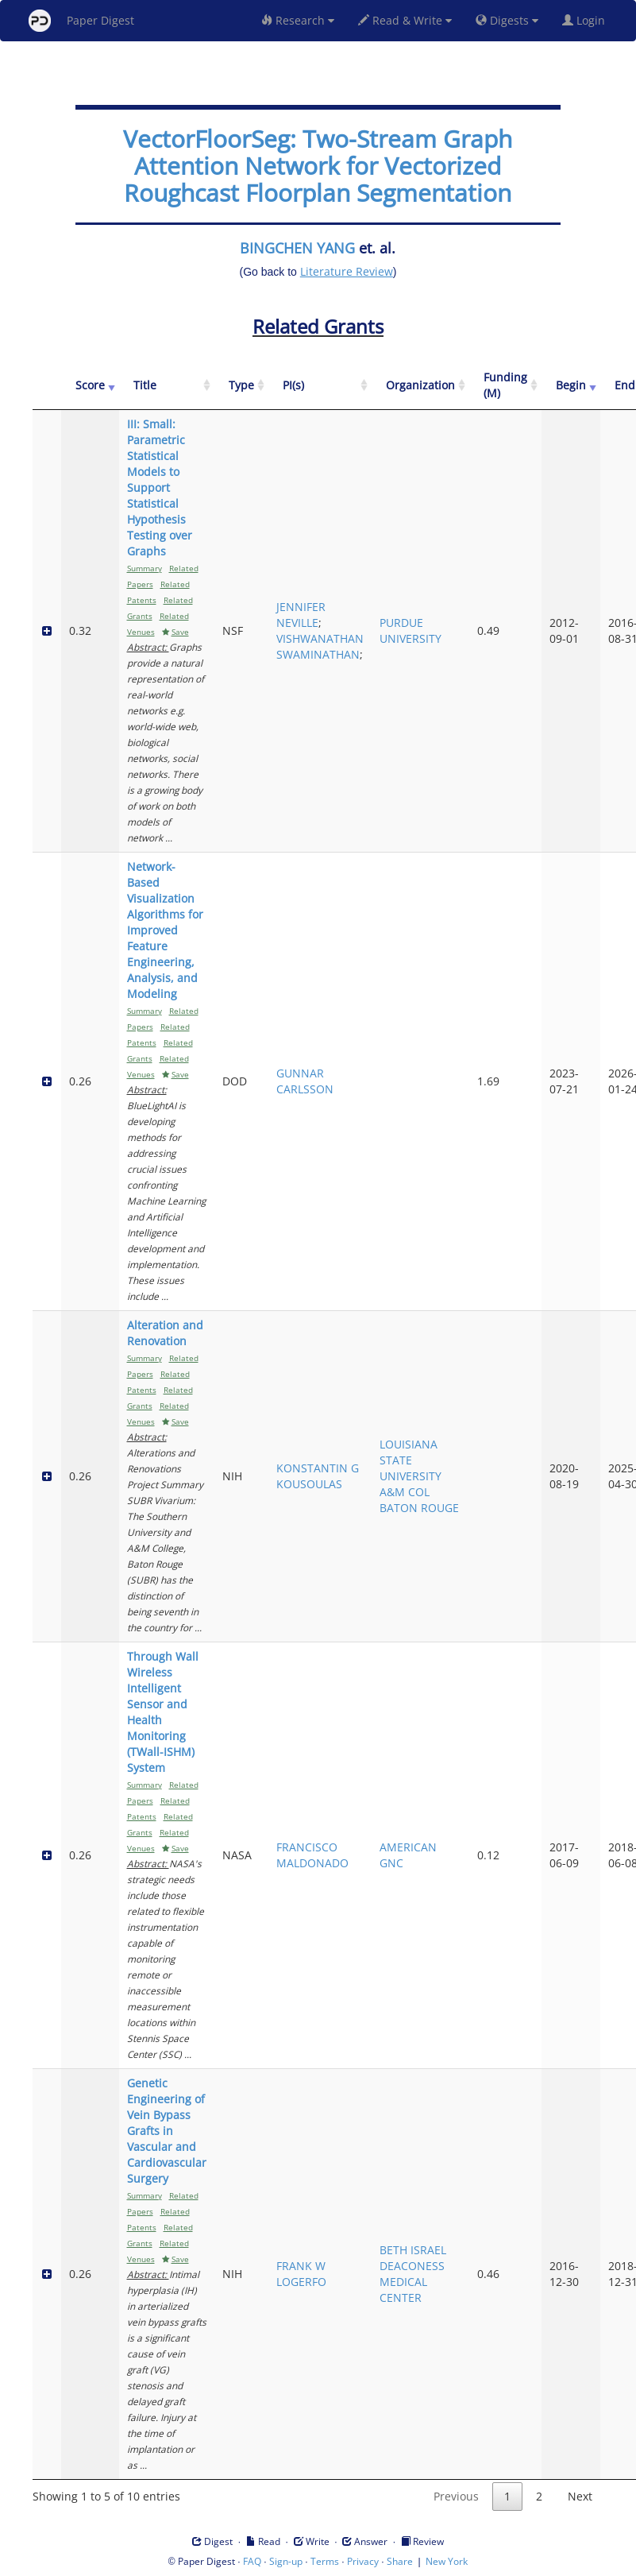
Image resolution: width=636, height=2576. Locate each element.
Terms (324, 2561)
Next (580, 2496)
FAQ (252, 2561)
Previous (456, 2496)
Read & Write (405, 20)
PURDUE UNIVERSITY (410, 630)
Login (586, 20)
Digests (507, 20)
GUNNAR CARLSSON (304, 1081)
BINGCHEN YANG (297, 247)
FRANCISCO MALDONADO (312, 1854)
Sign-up (286, 2561)
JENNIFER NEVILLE (301, 614)
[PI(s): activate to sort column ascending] (320, 386)
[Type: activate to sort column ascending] (241, 386)
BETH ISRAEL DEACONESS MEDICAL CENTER (413, 2273)
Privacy (363, 2561)
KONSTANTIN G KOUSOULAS (317, 1475)
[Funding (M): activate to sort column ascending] (505, 386)
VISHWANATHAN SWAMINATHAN (320, 646)
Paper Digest (81, 21)
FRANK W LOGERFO (301, 2273)
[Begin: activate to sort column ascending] (571, 386)
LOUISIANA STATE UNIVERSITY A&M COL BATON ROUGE (419, 1476)
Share (400, 2561)
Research (297, 20)
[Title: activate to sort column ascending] (166, 386)
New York (447, 2561)
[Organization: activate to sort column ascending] (420, 386)
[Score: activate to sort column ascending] (90, 386)
